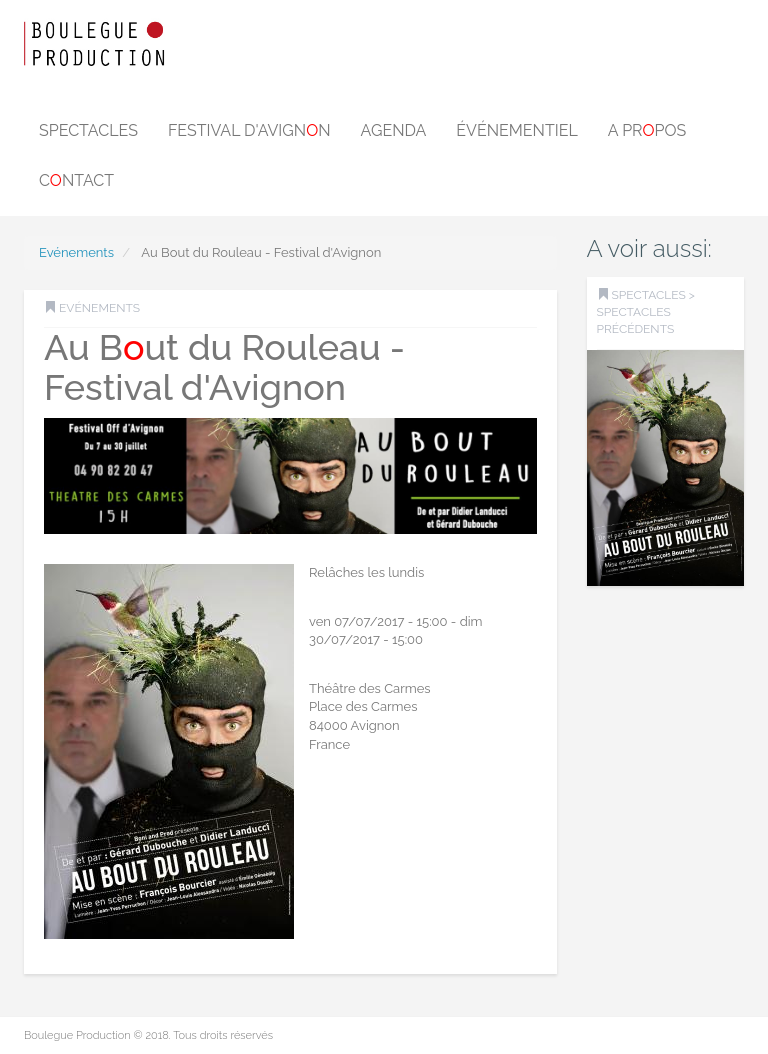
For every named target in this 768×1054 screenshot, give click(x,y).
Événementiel (516, 130)
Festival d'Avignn (249, 130)
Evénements (76, 252)
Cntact (76, 180)
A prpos (647, 130)
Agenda (394, 130)
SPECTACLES (649, 295)
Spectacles (88, 130)
